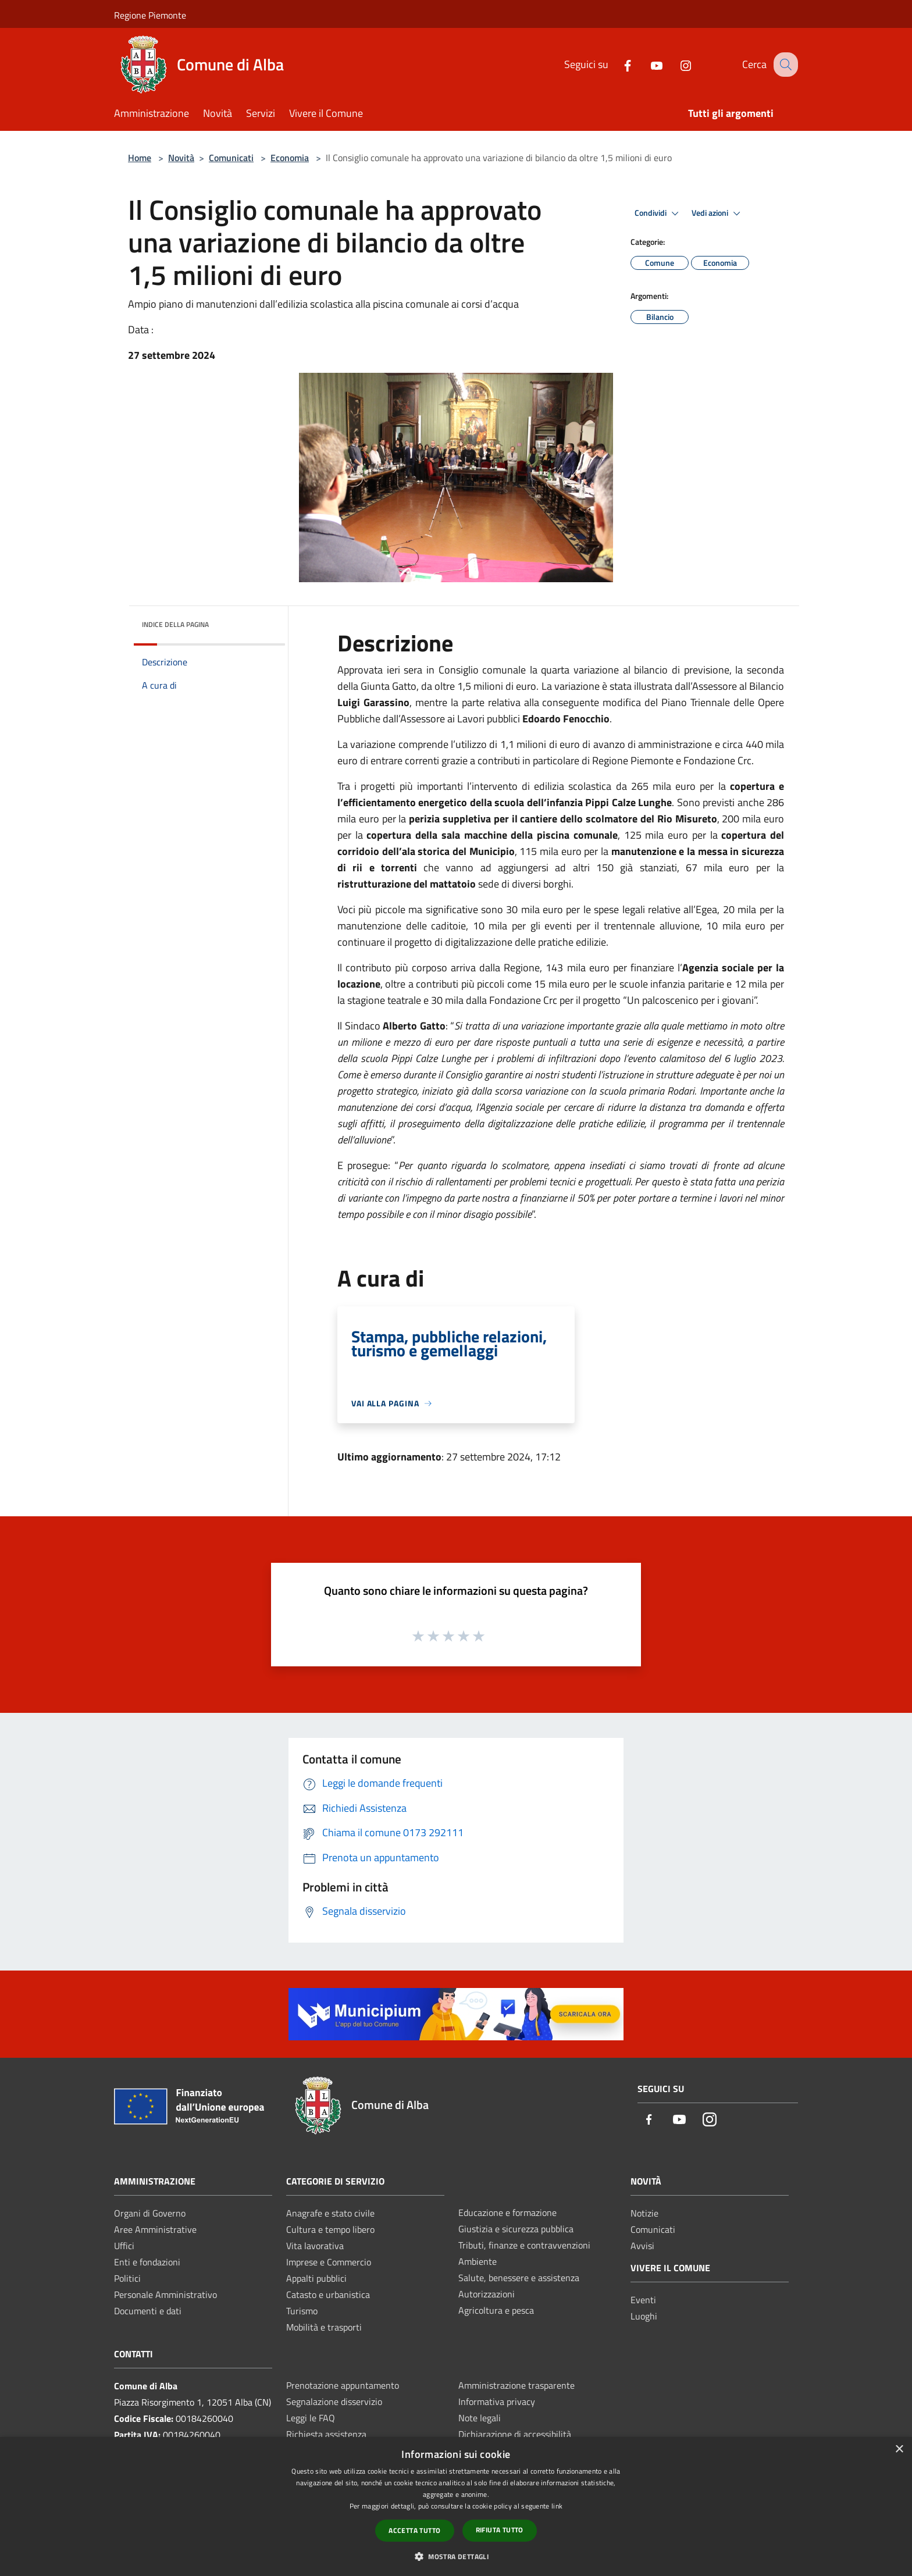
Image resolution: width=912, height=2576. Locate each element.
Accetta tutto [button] (414, 2530)
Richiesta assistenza (326, 2434)
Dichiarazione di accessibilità (514, 2434)
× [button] (899, 2449)
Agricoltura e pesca (496, 2310)
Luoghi (643, 2316)
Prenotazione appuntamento (342, 2385)
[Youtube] (646, 64)
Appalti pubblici (316, 2278)
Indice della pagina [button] (175, 624)
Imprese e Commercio (328, 2262)
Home (139, 158)
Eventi (643, 2300)
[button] (456, 2556)
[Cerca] (784, 65)
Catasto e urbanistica (328, 2294)
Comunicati (231, 158)
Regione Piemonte (150, 15)
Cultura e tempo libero (330, 2229)
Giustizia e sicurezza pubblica (515, 2229)
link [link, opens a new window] (556, 2505)
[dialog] (456, 2506)
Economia (289, 158)
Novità (181, 158)
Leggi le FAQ (310, 2418)
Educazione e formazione (507, 2212)
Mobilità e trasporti (324, 2327)
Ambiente (477, 2261)
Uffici (124, 2246)
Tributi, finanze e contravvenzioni (524, 2245)
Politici (127, 2278)
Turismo (302, 2311)
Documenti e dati (147, 2311)
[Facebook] (617, 64)
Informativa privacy (496, 2401)
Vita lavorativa (315, 2246)
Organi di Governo (150, 2213)
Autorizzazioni (486, 2294)
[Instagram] (675, 64)
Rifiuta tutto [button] (499, 2529)
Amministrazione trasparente (516, 2385)
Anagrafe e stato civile (330, 2213)
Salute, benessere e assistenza (518, 2278)
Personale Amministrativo (165, 2294)
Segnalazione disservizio (334, 2401)
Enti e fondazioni (147, 2262)
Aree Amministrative (155, 2229)
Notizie (644, 2213)
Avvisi (642, 2246)
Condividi (658, 213)
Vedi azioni (718, 213)
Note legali (479, 2418)
